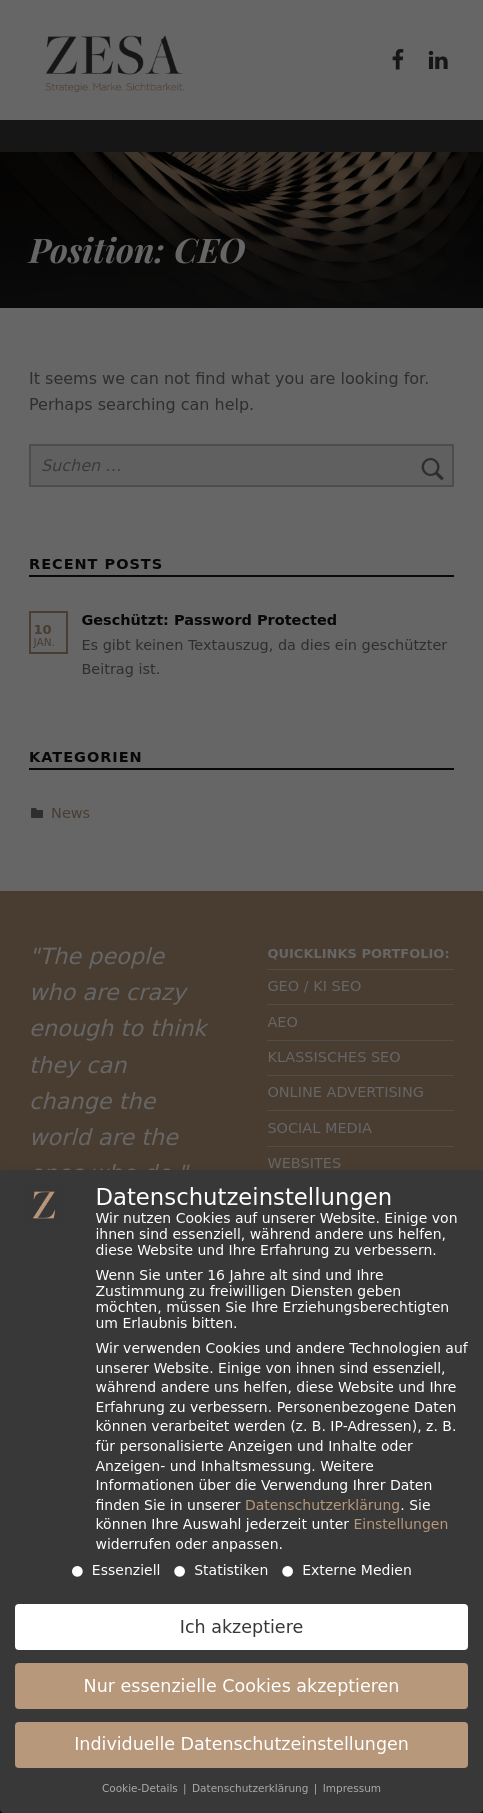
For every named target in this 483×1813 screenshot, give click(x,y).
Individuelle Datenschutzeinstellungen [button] (241, 1736)
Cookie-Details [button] (141, 1780)
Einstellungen (400, 1516)
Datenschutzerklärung (322, 1496)
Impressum (352, 1780)
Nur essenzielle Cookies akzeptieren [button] (242, 1677)
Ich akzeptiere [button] (241, 1618)
